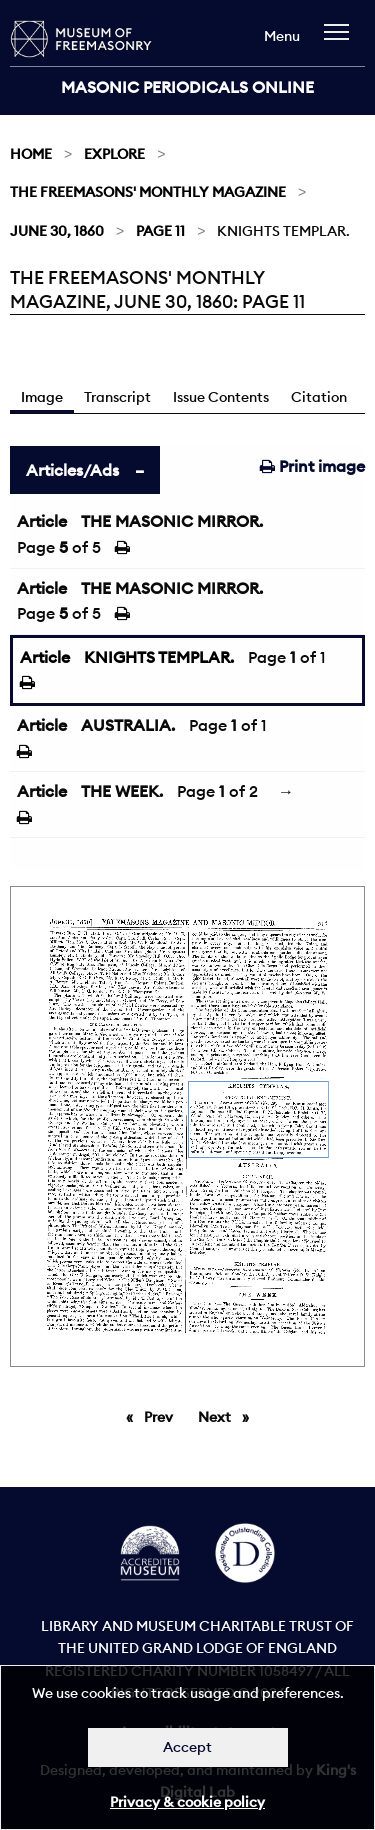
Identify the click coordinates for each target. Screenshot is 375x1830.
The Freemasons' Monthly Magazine (148, 192)
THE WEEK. (122, 791)
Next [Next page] (228, 1416)
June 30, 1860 (57, 231)
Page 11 (160, 231)
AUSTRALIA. (128, 725)
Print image (312, 466)
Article (42, 521)
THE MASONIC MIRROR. (172, 521)
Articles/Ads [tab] (72, 470)
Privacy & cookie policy (187, 1802)
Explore (114, 154)
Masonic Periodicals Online (187, 87)
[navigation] (341, 41)
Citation (319, 397)
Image (42, 397)
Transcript (117, 397)
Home (31, 154)
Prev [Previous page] (162, 1416)
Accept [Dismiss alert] (187, 1747)
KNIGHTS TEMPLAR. (159, 657)
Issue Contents (221, 397)
